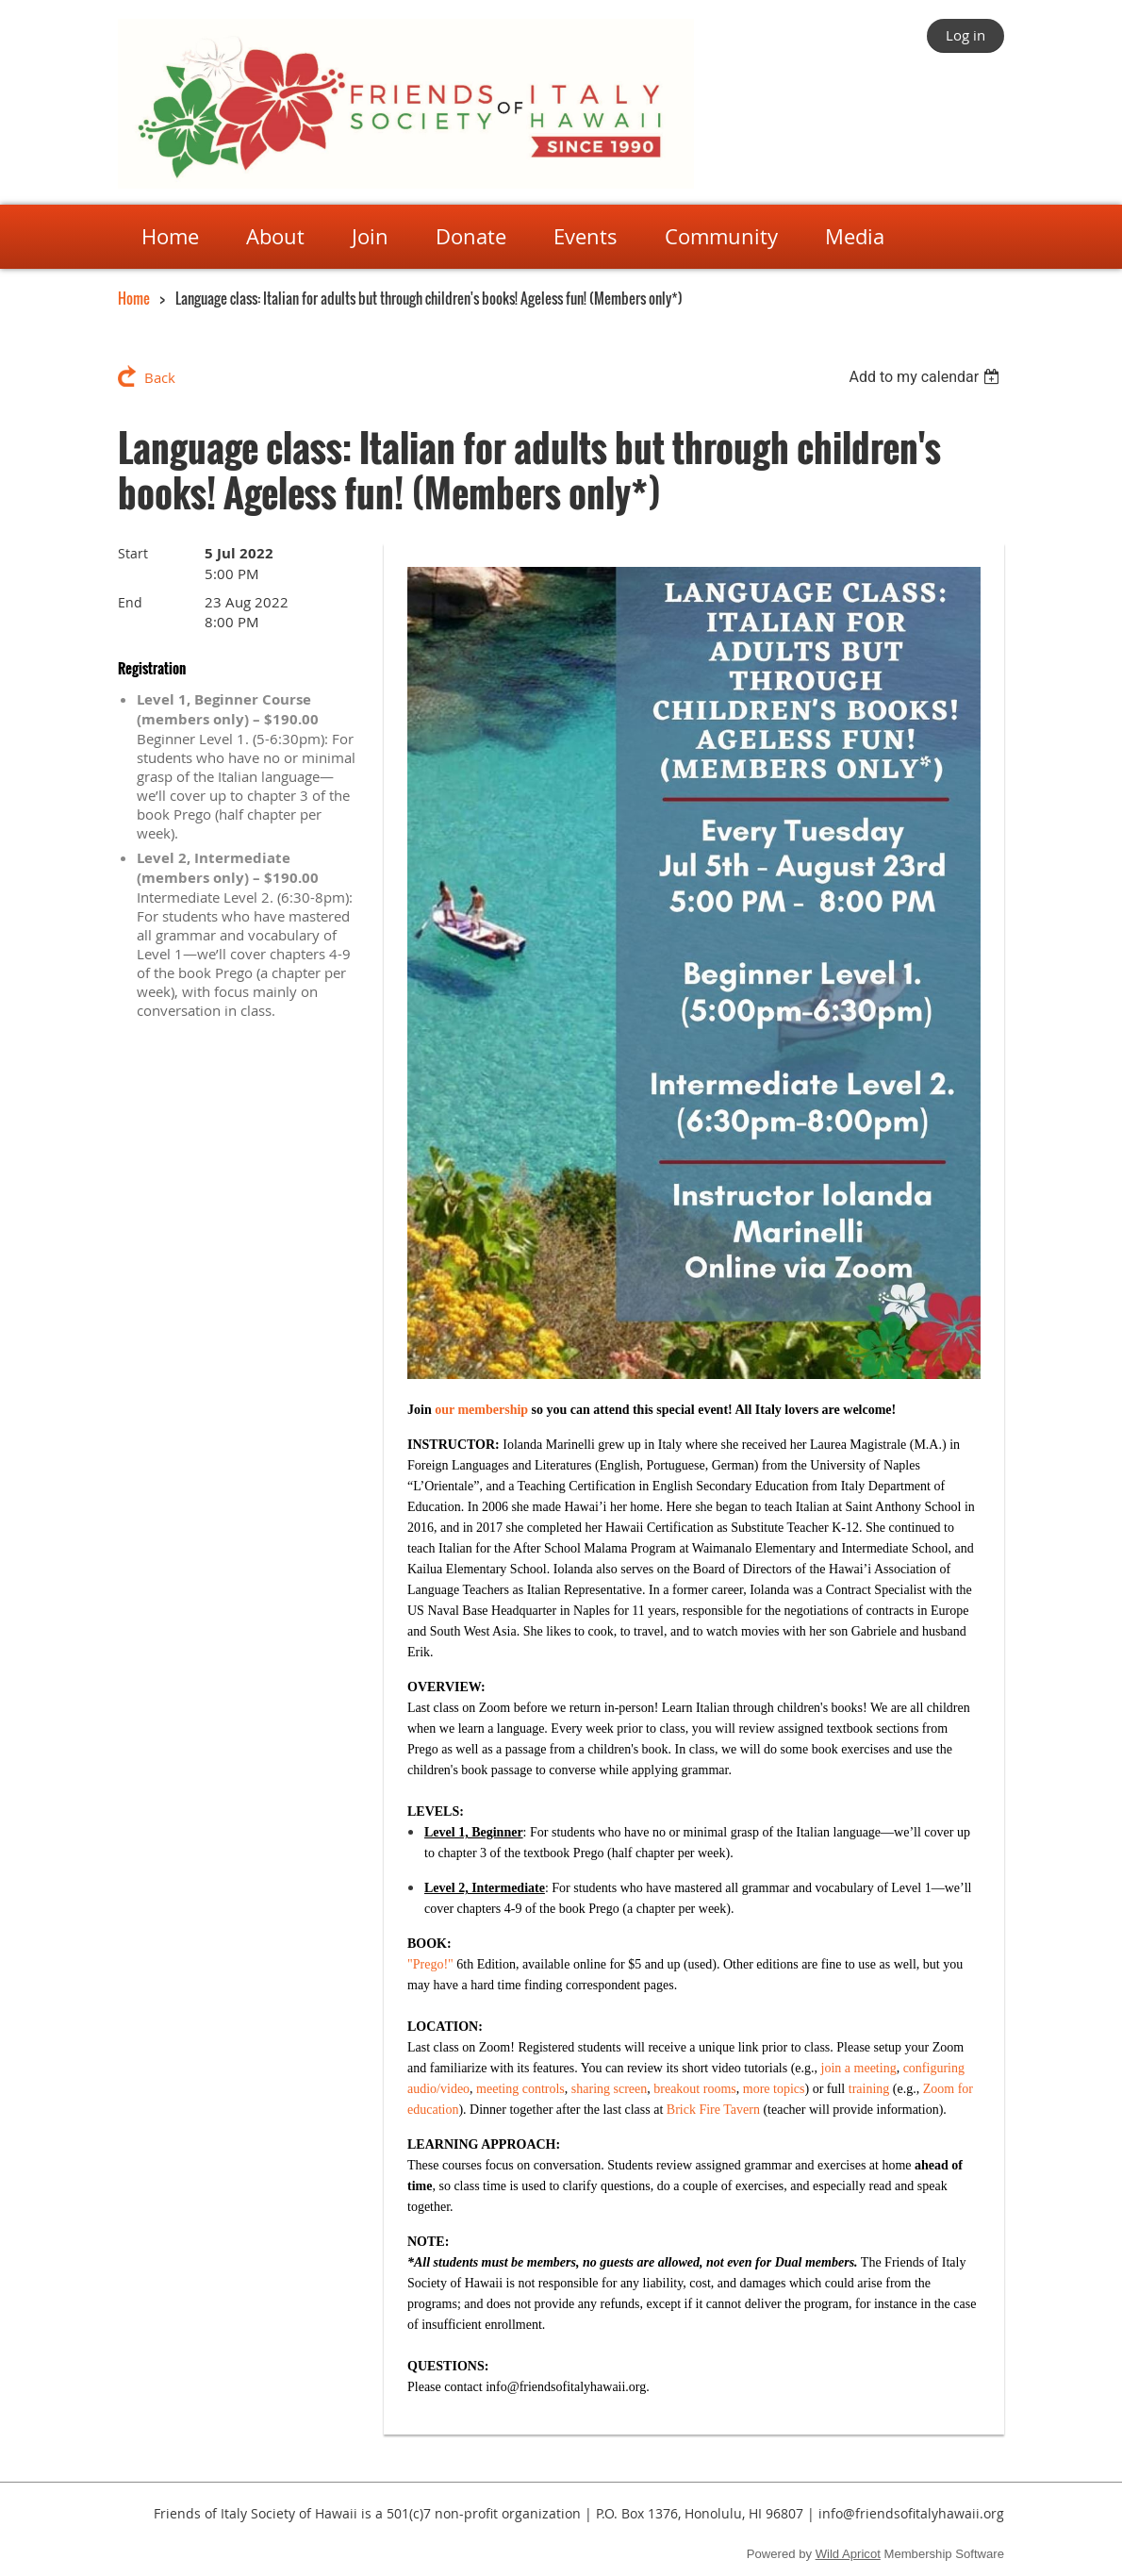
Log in (965, 34)
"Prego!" (430, 1964)
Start (133, 553)
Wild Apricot (848, 2554)
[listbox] (926, 377)
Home (134, 298)
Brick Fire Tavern (713, 2109)
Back (159, 377)
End (130, 602)
